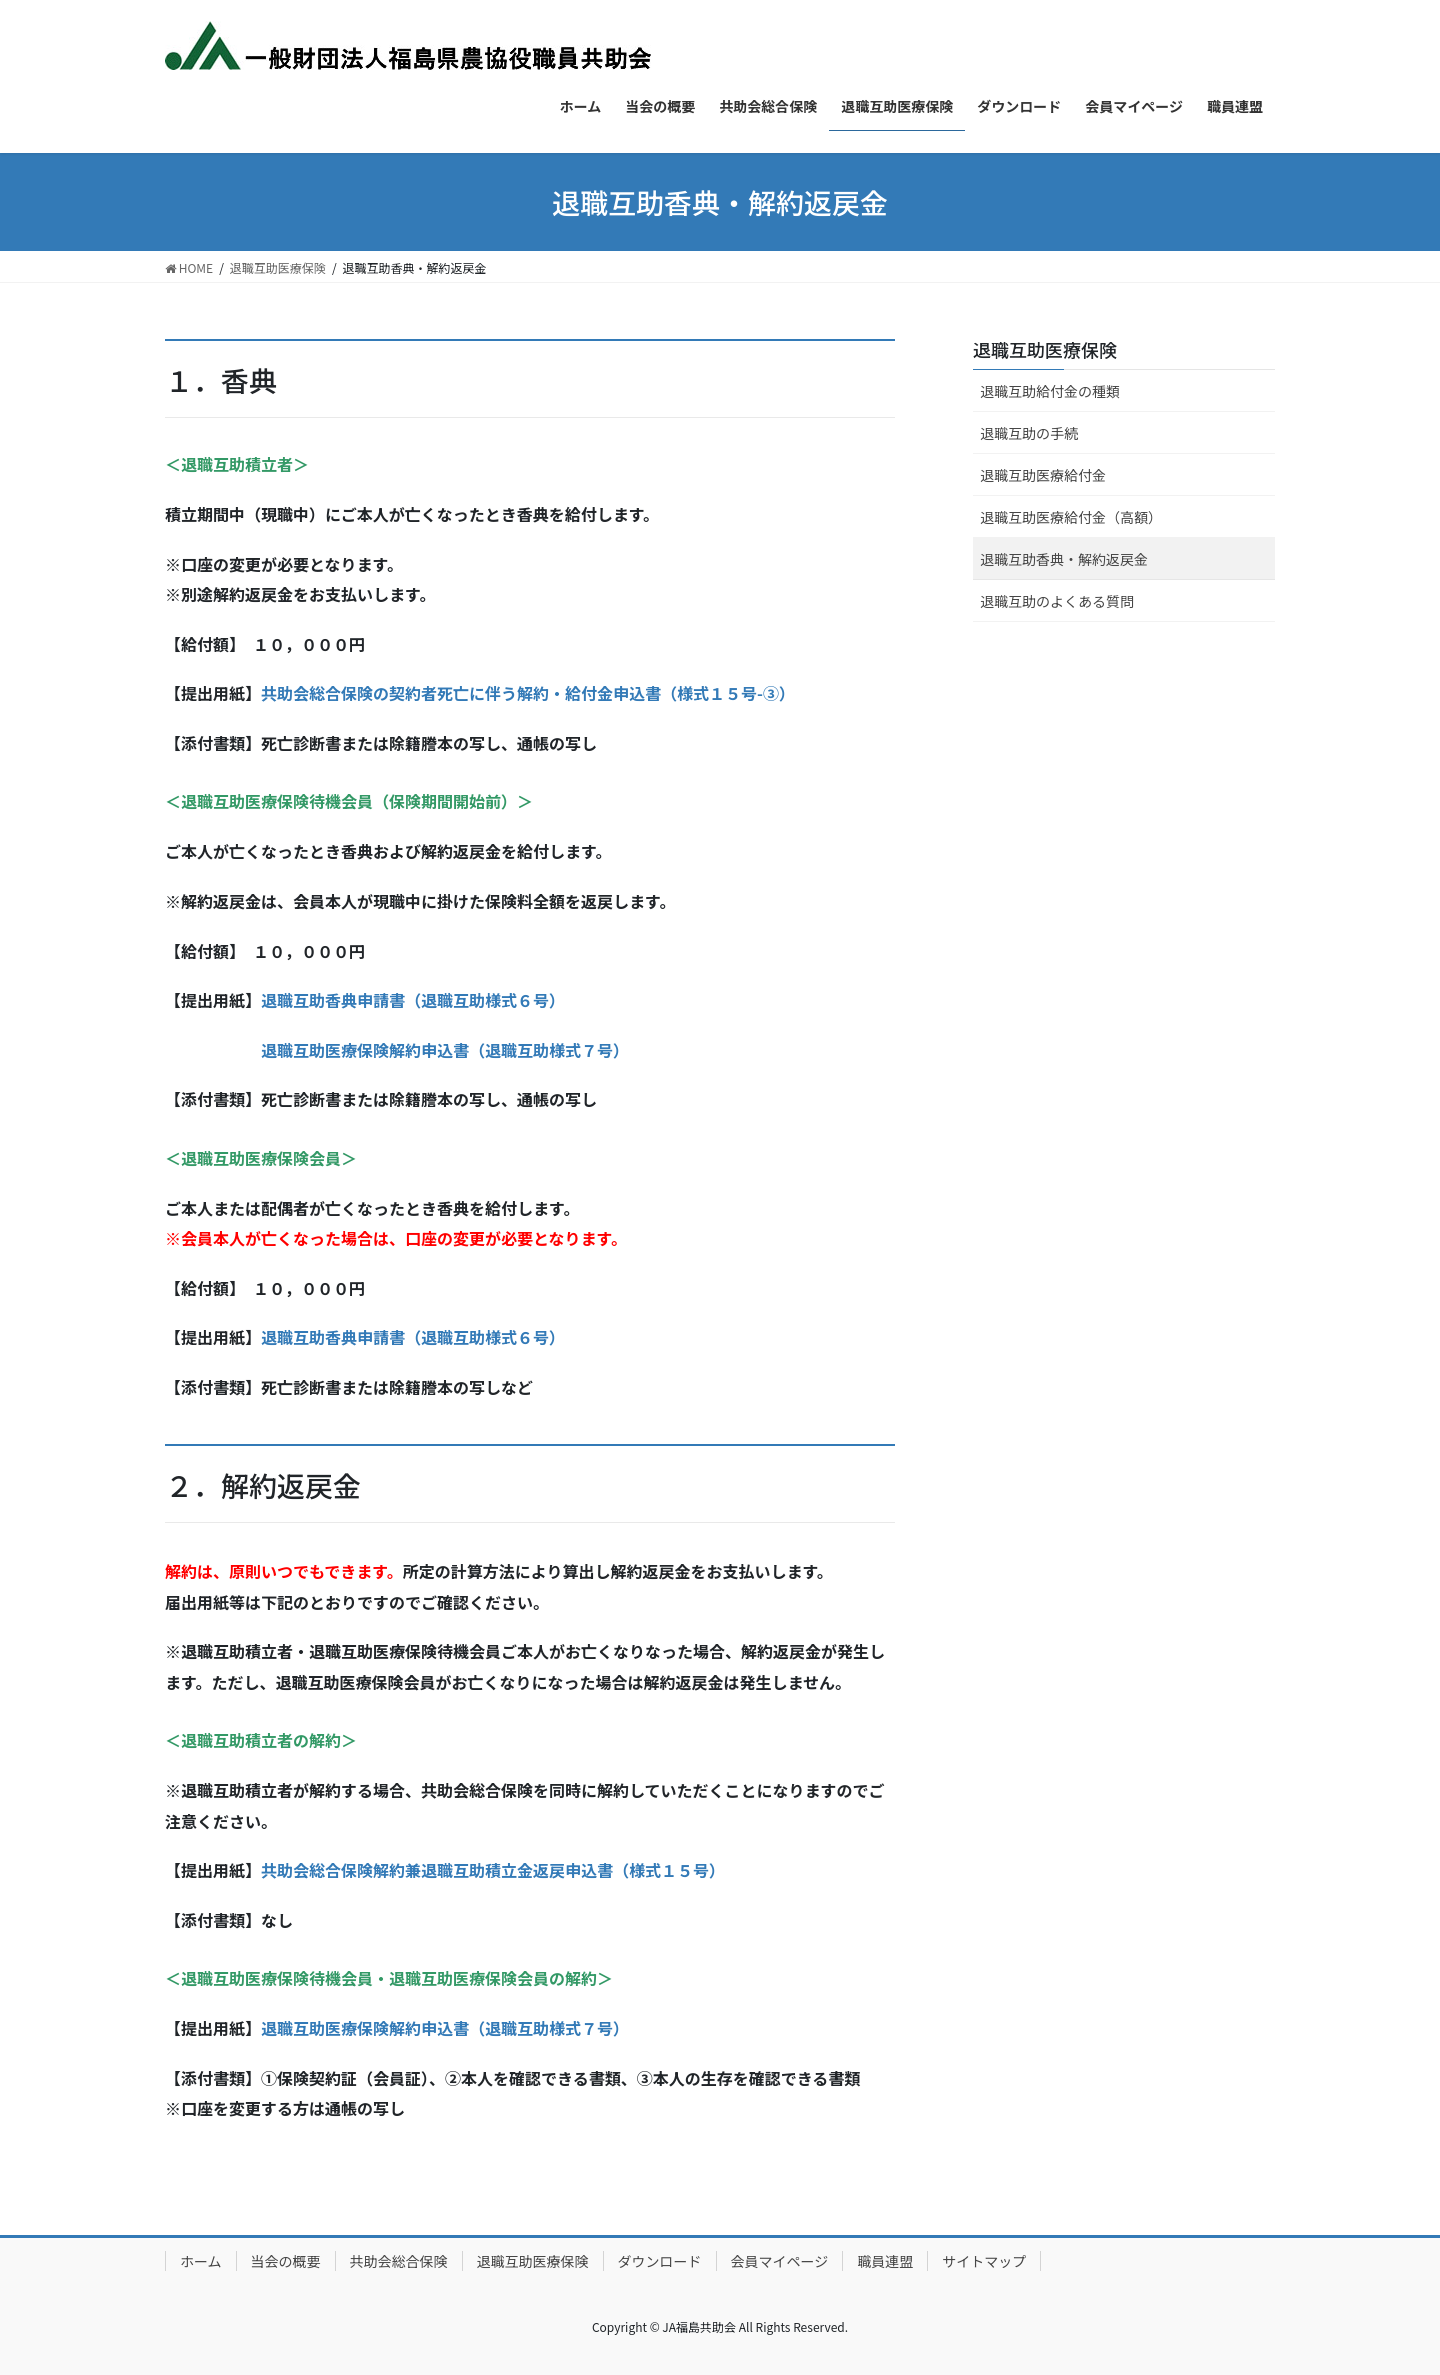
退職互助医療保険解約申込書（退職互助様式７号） (445, 1050)
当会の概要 (286, 2261)
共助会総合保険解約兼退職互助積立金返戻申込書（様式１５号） (493, 1870)
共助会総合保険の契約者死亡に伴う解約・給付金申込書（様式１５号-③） (528, 693)
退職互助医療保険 (1045, 349)
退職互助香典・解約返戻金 (1064, 559)
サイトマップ (984, 2261)
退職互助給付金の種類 (1050, 391)
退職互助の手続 (1029, 433)
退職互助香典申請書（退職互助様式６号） (413, 1000)
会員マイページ (780, 2261)
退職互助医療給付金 (1043, 475)
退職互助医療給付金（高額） (1071, 517)
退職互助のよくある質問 (1057, 601)
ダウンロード (660, 2261)
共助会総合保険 (399, 2261)
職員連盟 (885, 2261)
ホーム (201, 2261)
